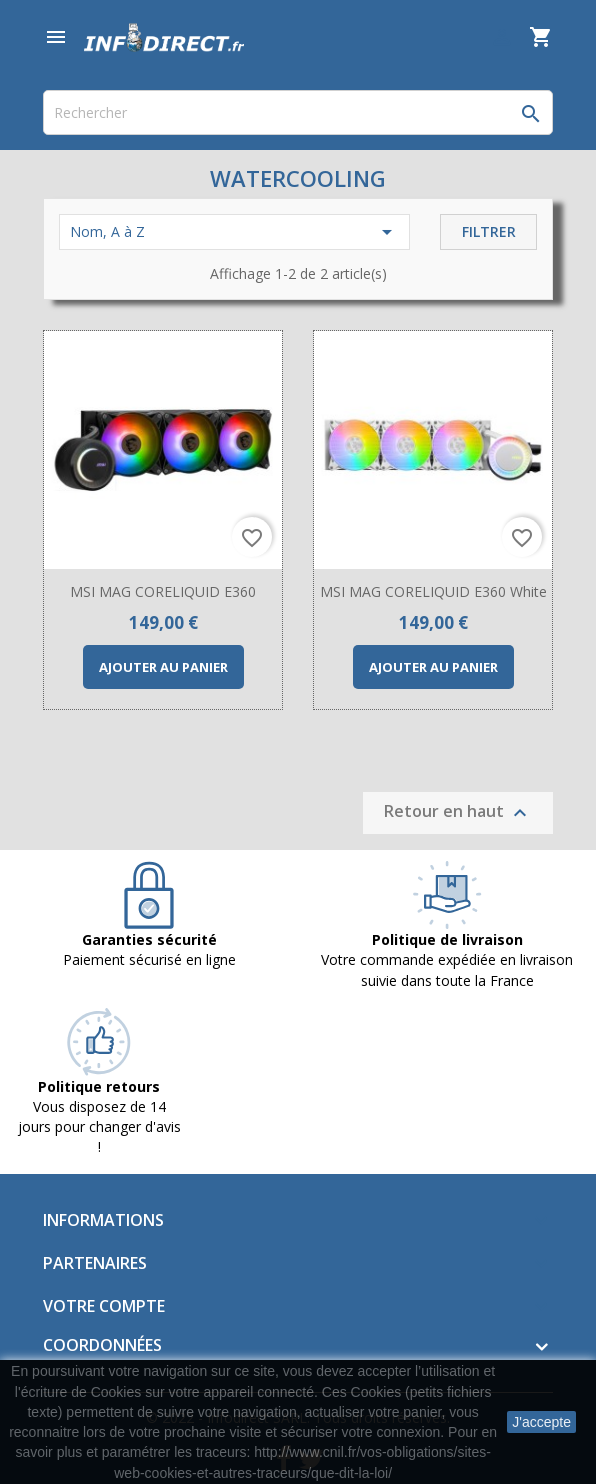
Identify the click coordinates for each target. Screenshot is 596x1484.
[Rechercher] (298, 112)
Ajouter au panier (163, 667)
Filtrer (489, 231)
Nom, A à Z (234, 232)
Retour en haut (458, 813)
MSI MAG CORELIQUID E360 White (433, 591)
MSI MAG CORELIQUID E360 (163, 591)
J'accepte (541, 1422)
